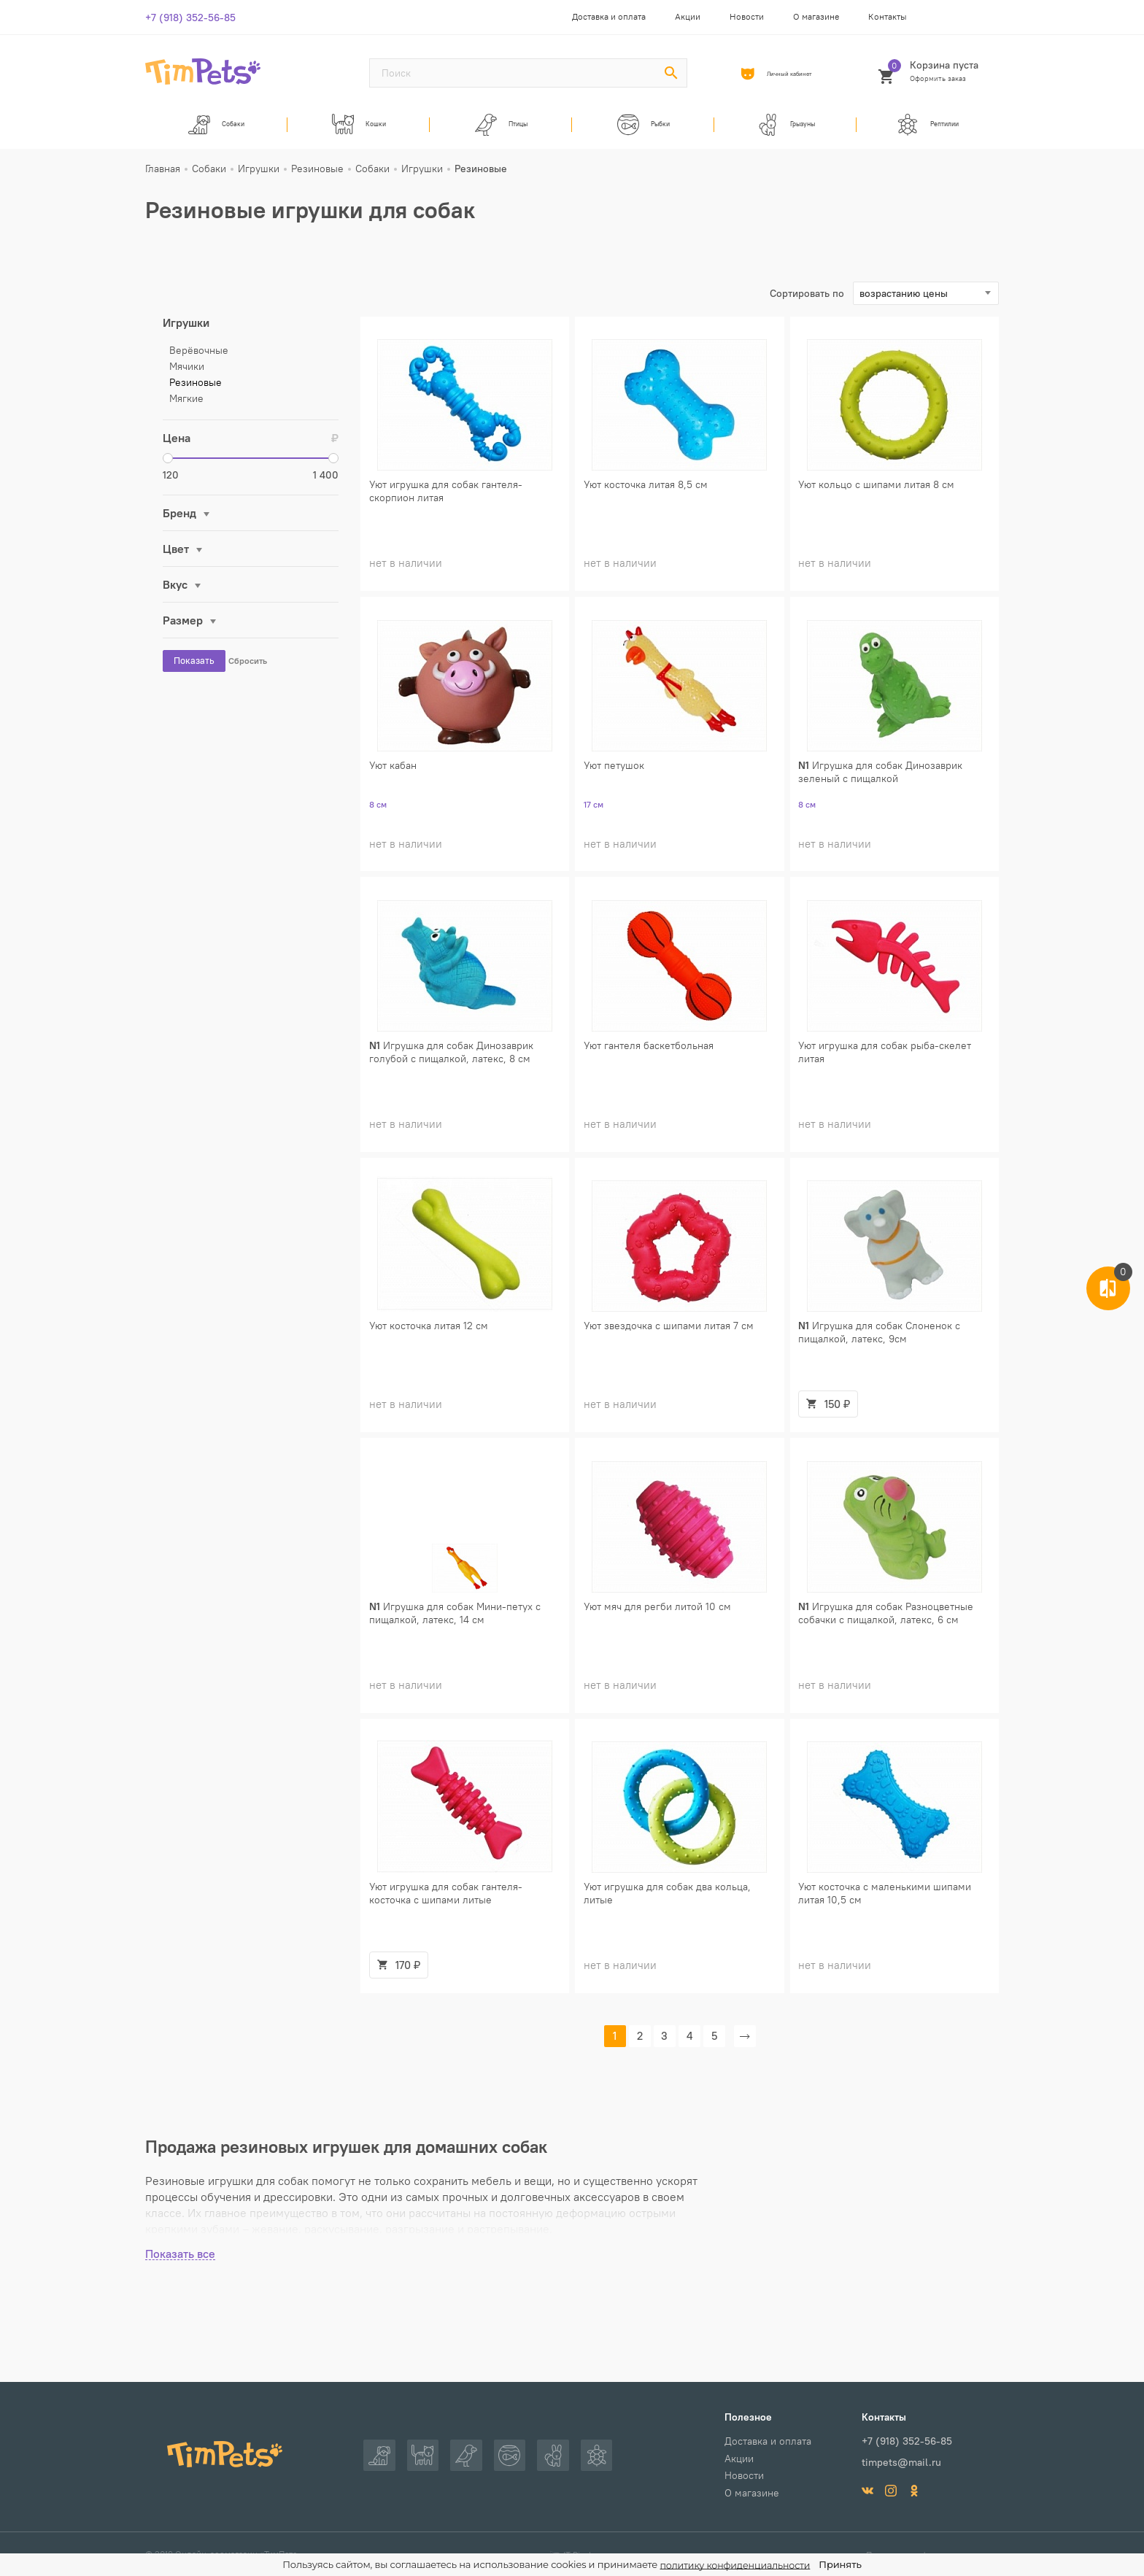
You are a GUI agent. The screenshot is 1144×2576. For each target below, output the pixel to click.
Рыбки (643, 128)
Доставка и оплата (609, 16)
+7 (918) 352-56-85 (190, 17)
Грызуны (785, 128)
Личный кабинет (792, 73)
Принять (843, 2564)
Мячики (186, 375)
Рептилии (927, 128)
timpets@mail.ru (901, 2461)
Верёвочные (198, 358)
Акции (687, 16)
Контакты (887, 16)
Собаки (216, 128)
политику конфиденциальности (735, 2565)
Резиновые (195, 391)
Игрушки (186, 331)
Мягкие (186, 407)
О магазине (816, 16)
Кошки (359, 128)
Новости (747, 16)
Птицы (501, 128)
